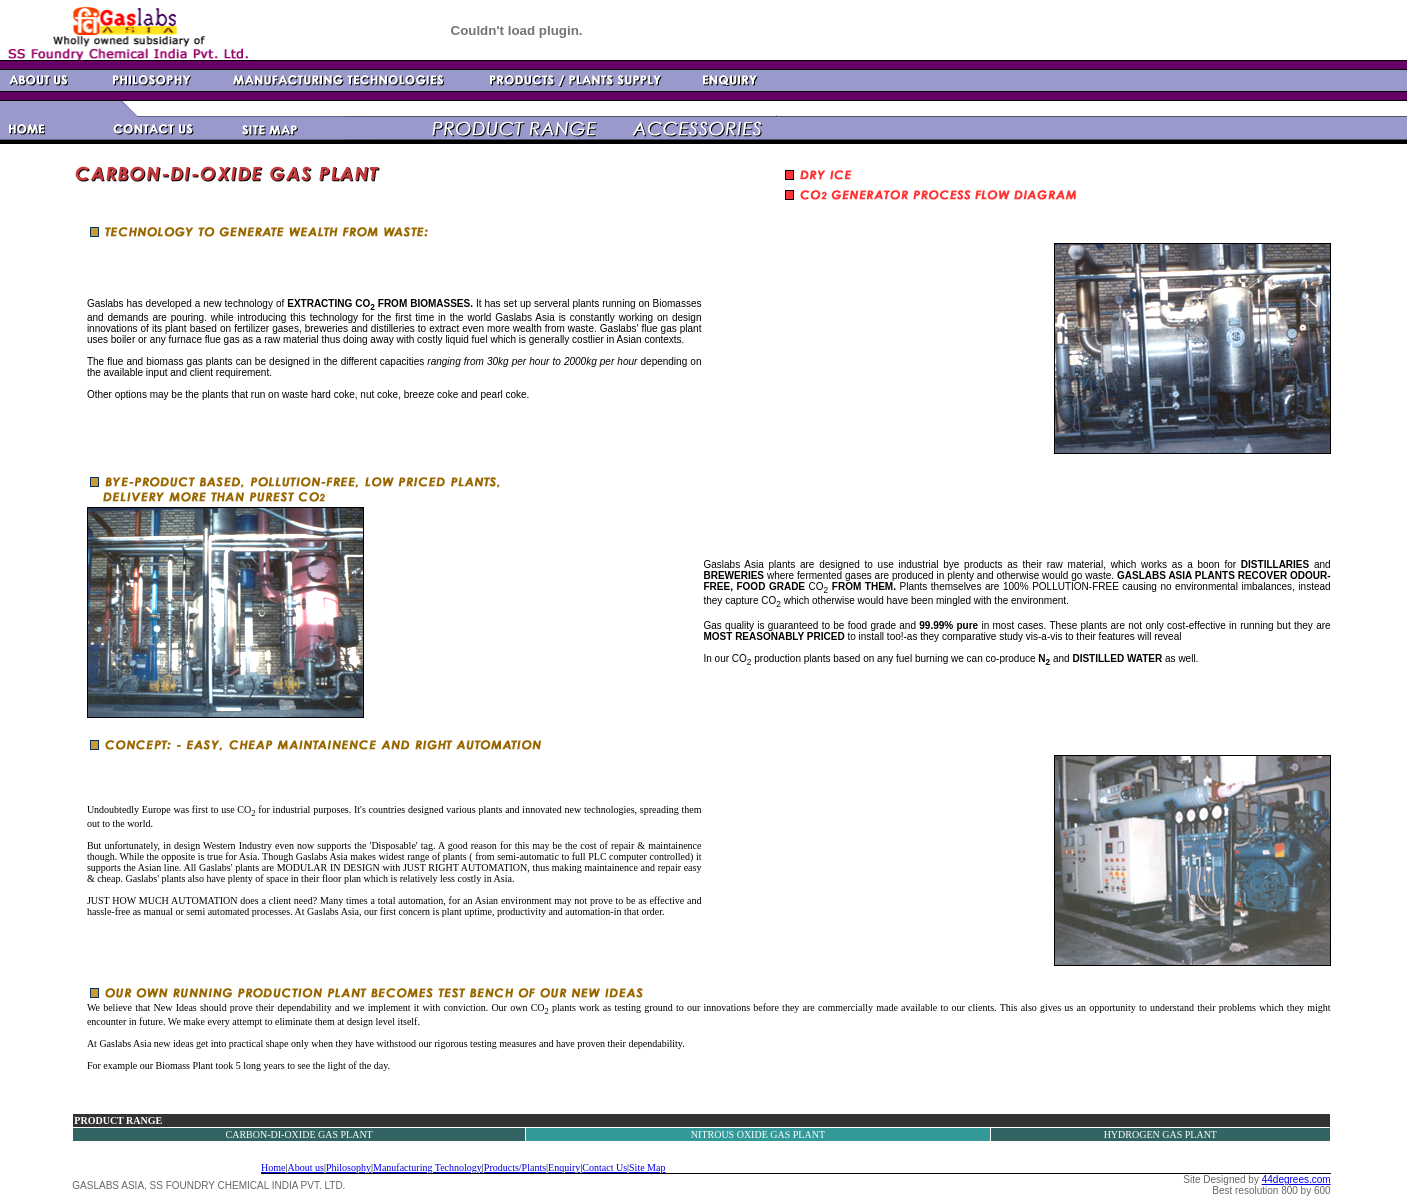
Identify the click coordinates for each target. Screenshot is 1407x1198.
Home (273, 1167)
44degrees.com (1296, 1179)
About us (306, 1167)
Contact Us (604, 1167)
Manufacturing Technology (427, 1167)
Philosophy (348, 1167)
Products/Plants (515, 1167)
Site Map (647, 1167)
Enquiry (564, 1167)
